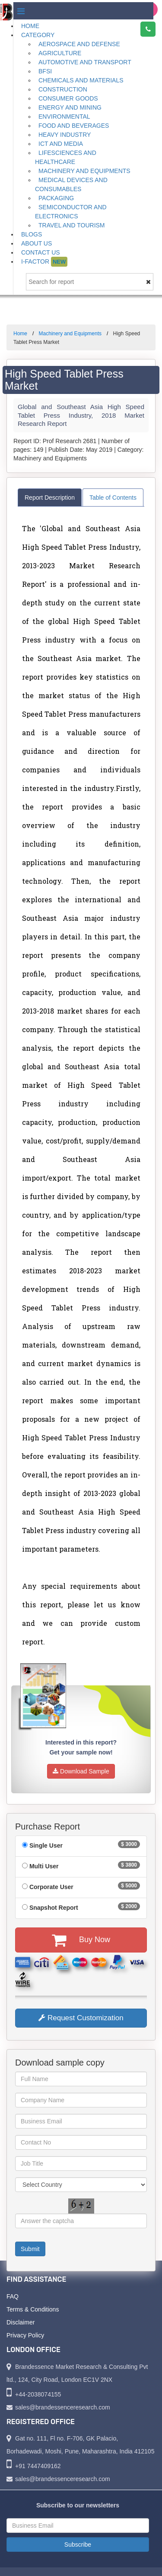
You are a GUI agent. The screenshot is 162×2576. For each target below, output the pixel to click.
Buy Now (81, 1940)
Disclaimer (20, 2322)
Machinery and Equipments (84, 170)
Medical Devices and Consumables (71, 184)
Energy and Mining (70, 107)
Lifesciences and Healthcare (65, 157)
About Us (36, 243)
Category (37, 34)
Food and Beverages (73, 125)
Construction (62, 89)
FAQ (12, 2296)
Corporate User (51, 1886)
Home (30, 25)
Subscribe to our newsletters (77, 2505)
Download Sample (81, 1771)
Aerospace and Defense (79, 44)
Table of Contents (113, 497)
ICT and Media (60, 143)
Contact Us (40, 252)
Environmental (64, 116)
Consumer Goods (68, 98)
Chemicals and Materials (81, 80)
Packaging (56, 198)
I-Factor (44, 262)
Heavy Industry (64, 134)
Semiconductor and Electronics (71, 212)
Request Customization (80, 2018)
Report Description (50, 497)
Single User (46, 1845)
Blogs (31, 234)
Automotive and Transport (84, 62)
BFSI (45, 71)
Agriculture (59, 53)
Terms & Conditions (32, 2309)
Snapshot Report (53, 1907)
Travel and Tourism (71, 225)
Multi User (44, 1866)
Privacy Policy (25, 2335)
